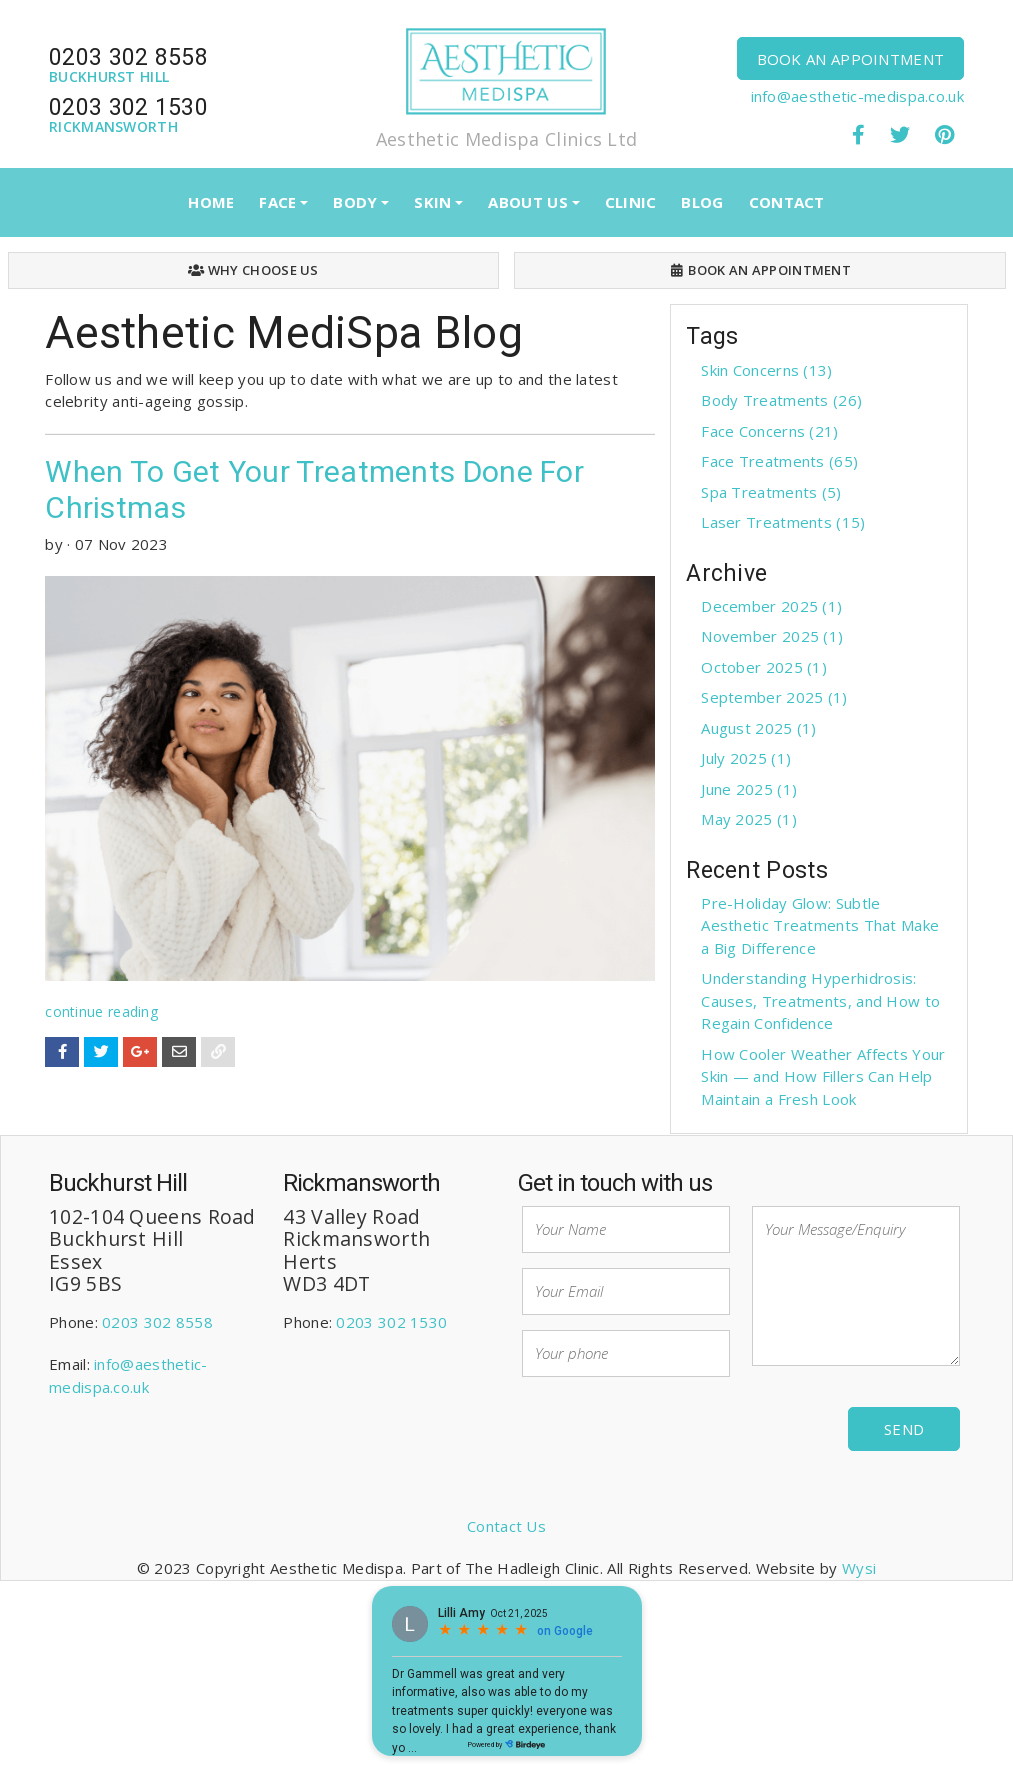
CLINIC (631, 202)
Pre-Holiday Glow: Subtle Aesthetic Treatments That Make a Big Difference (820, 925)
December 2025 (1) (771, 606)
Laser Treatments (783, 522)
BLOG (702, 202)
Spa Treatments (771, 492)
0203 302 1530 (391, 1322)
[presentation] (674, 1431)
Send (904, 1429)
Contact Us (506, 1526)
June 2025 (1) (749, 789)
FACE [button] (277, 202)
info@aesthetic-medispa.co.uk (857, 96)
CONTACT (787, 202)
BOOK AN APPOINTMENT (851, 59)
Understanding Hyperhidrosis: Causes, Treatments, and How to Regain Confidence (820, 1000)
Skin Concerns (766, 370)
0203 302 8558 (157, 1322)
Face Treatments (779, 461)
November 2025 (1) (772, 636)
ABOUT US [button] (527, 202)
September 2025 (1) (774, 697)
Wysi (859, 1568)
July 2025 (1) (746, 758)
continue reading (101, 1011)
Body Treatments (781, 400)
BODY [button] (355, 202)
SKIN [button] (432, 202)
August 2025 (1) (759, 728)
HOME (211, 202)
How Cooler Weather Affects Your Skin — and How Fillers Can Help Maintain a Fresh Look (823, 1076)
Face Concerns (769, 431)
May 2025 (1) (749, 819)
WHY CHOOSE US (253, 270)
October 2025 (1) (764, 667)
